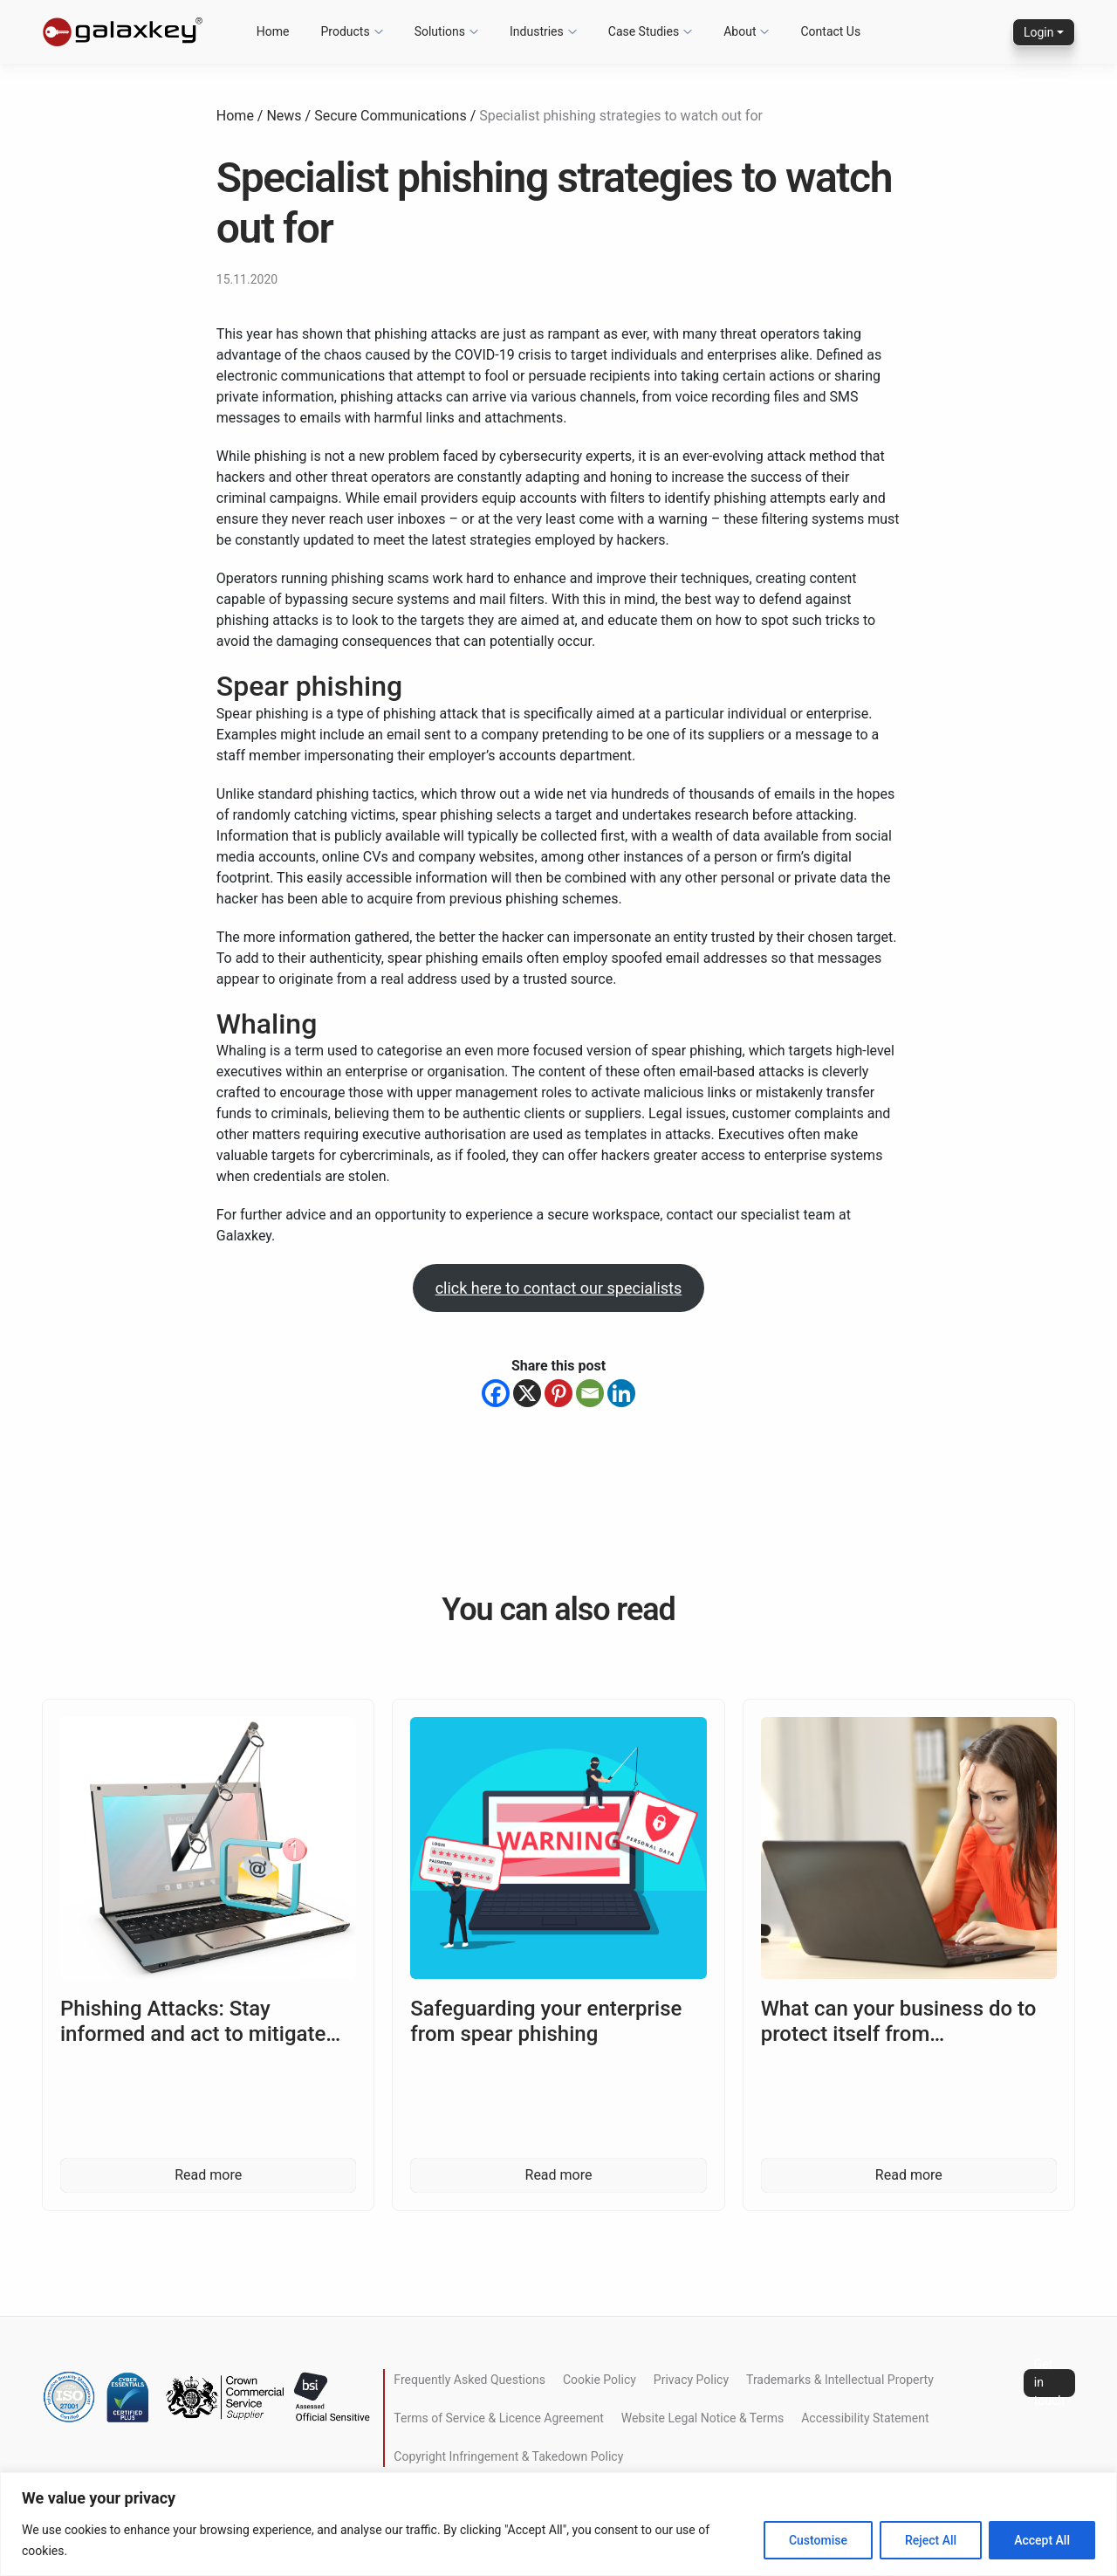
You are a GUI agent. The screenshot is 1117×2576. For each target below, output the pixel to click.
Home (235, 115)
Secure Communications (390, 115)
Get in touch (1049, 2383)
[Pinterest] (558, 1393)
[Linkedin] (621, 1393)
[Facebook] (496, 1393)
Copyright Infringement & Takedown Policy (508, 2456)
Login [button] (1039, 32)
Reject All (930, 2540)
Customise (818, 2540)
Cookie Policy (599, 2380)
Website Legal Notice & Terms (702, 2418)
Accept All (1042, 2540)
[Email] (590, 1393)
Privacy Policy (691, 2380)
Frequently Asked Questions (469, 2380)
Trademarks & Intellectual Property (840, 2380)
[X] (527, 1393)
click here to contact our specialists (558, 1288)
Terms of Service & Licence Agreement (498, 2418)
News (283, 115)
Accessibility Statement (865, 2418)
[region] (558, 2524)
